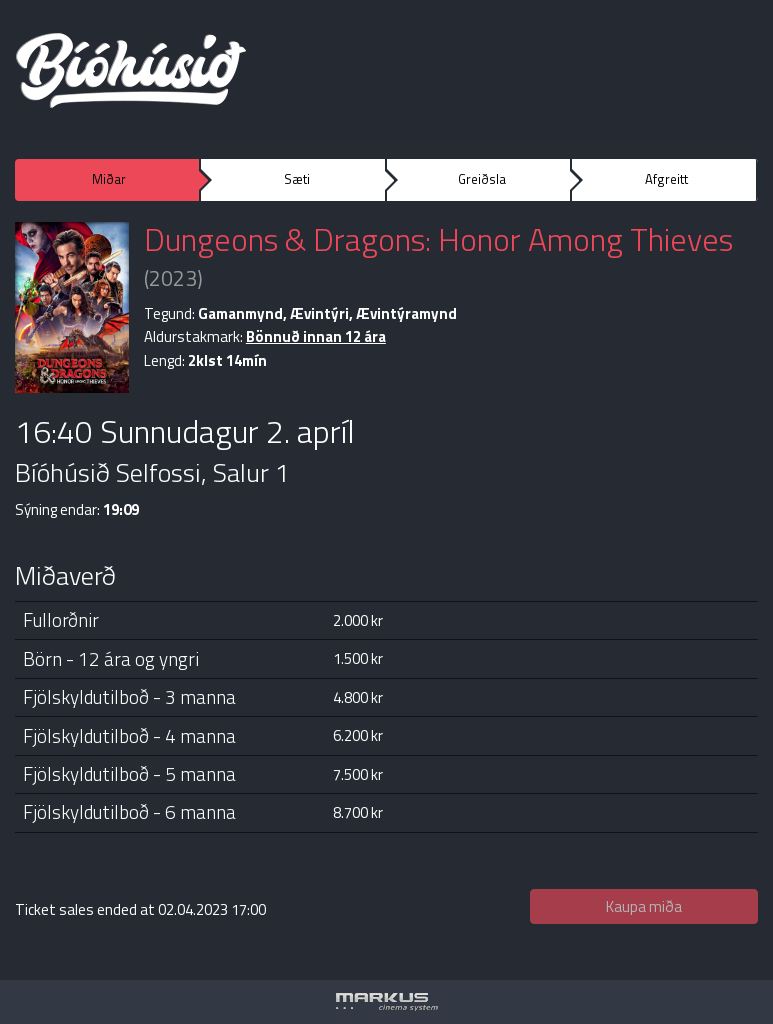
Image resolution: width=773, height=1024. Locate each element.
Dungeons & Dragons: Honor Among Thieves (438, 239)
